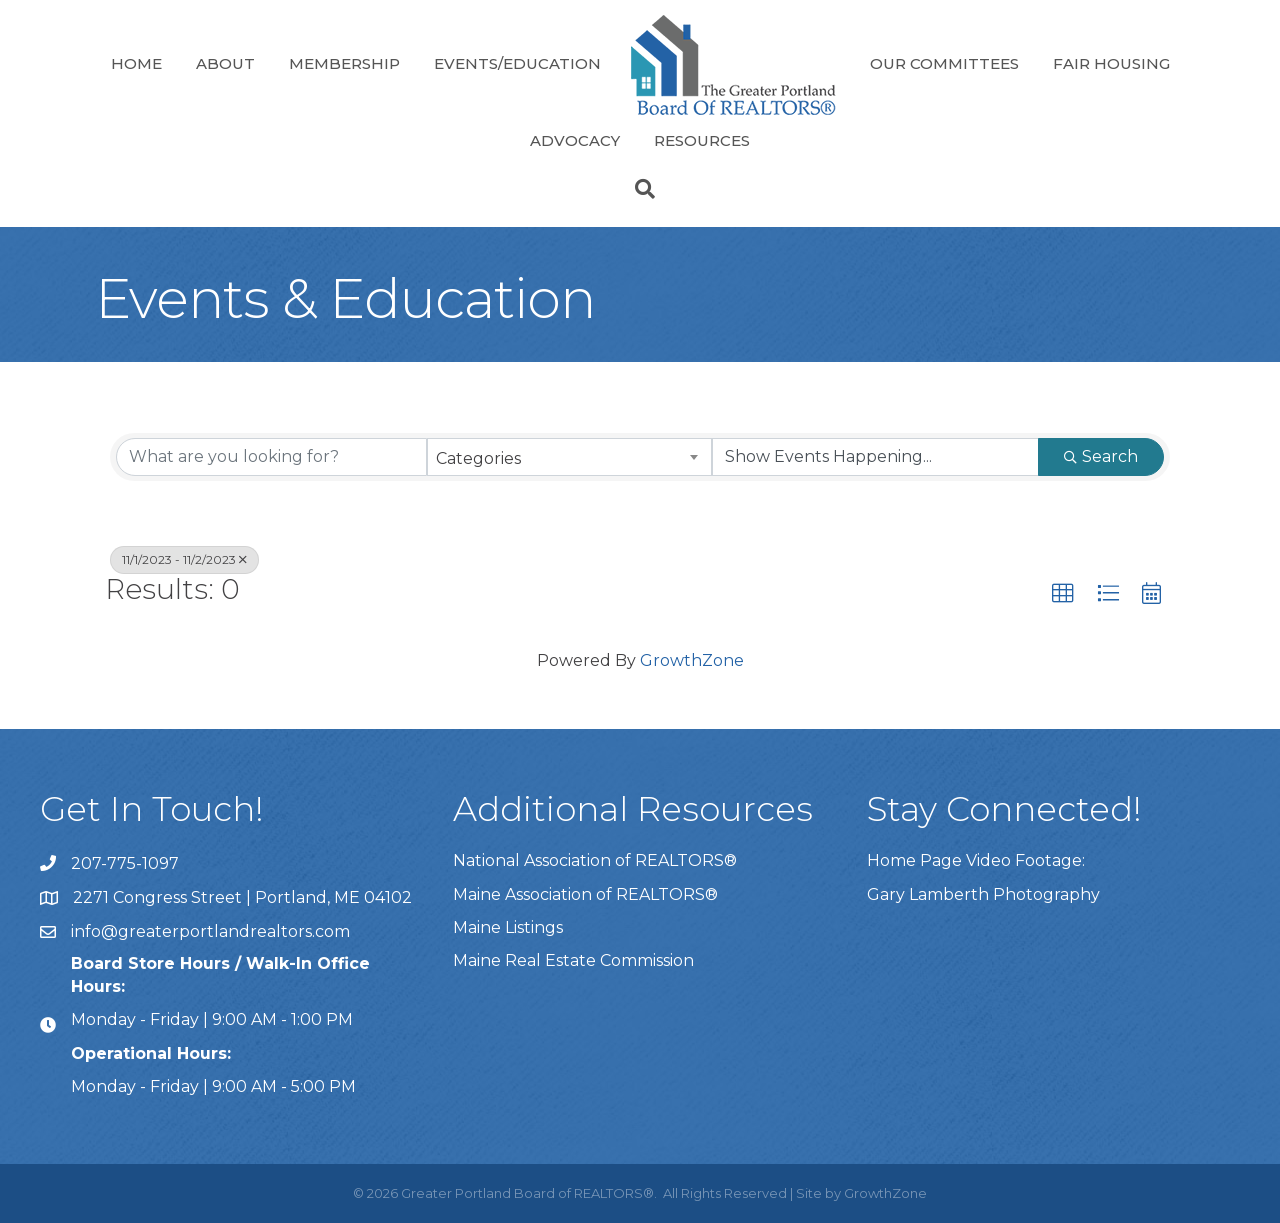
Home (136, 63)
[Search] (640, 189)
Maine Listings (508, 927)
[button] (1063, 594)
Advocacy (575, 140)
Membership (344, 63)
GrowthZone (692, 660)
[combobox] (569, 457)
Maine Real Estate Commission (573, 960)
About (225, 63)
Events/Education (517, 63)
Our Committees (944, 63)
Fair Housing (1111, 63)
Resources (702, 140)
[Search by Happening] (875, 457)
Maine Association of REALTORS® (585, 894)
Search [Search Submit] (1101, 456)
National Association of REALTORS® (595, 860)
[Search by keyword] (271, 457)
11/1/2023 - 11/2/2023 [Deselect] (184, 559)
